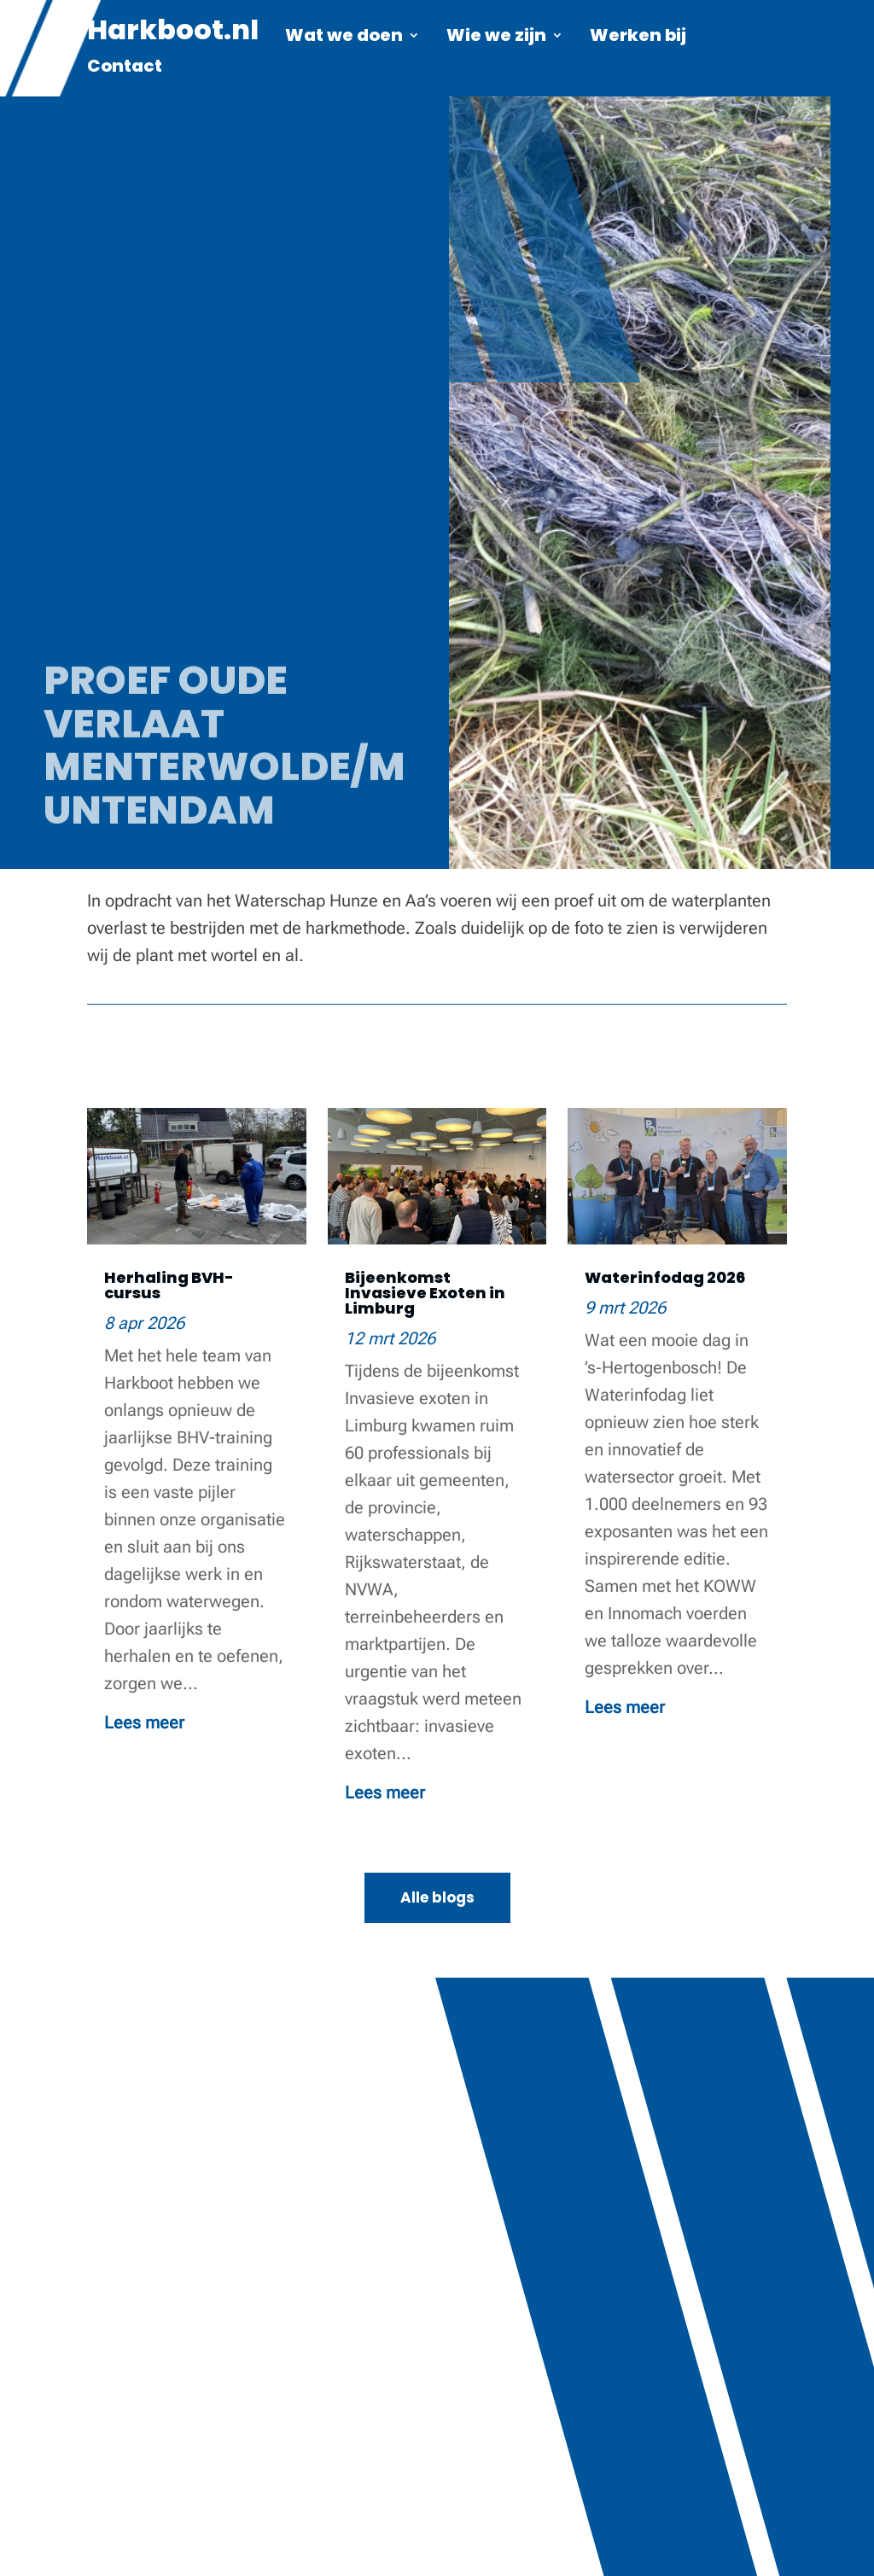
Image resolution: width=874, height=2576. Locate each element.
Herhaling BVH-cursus (169, 1285)
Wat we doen (344, 38)
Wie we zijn (496, 38)
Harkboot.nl (173, 36)
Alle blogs (437, 1897)
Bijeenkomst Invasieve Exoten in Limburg (425, 1293)
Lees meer (144, 1722)
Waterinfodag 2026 (665, 1277)
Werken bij (638, 38)
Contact (124, 69)
